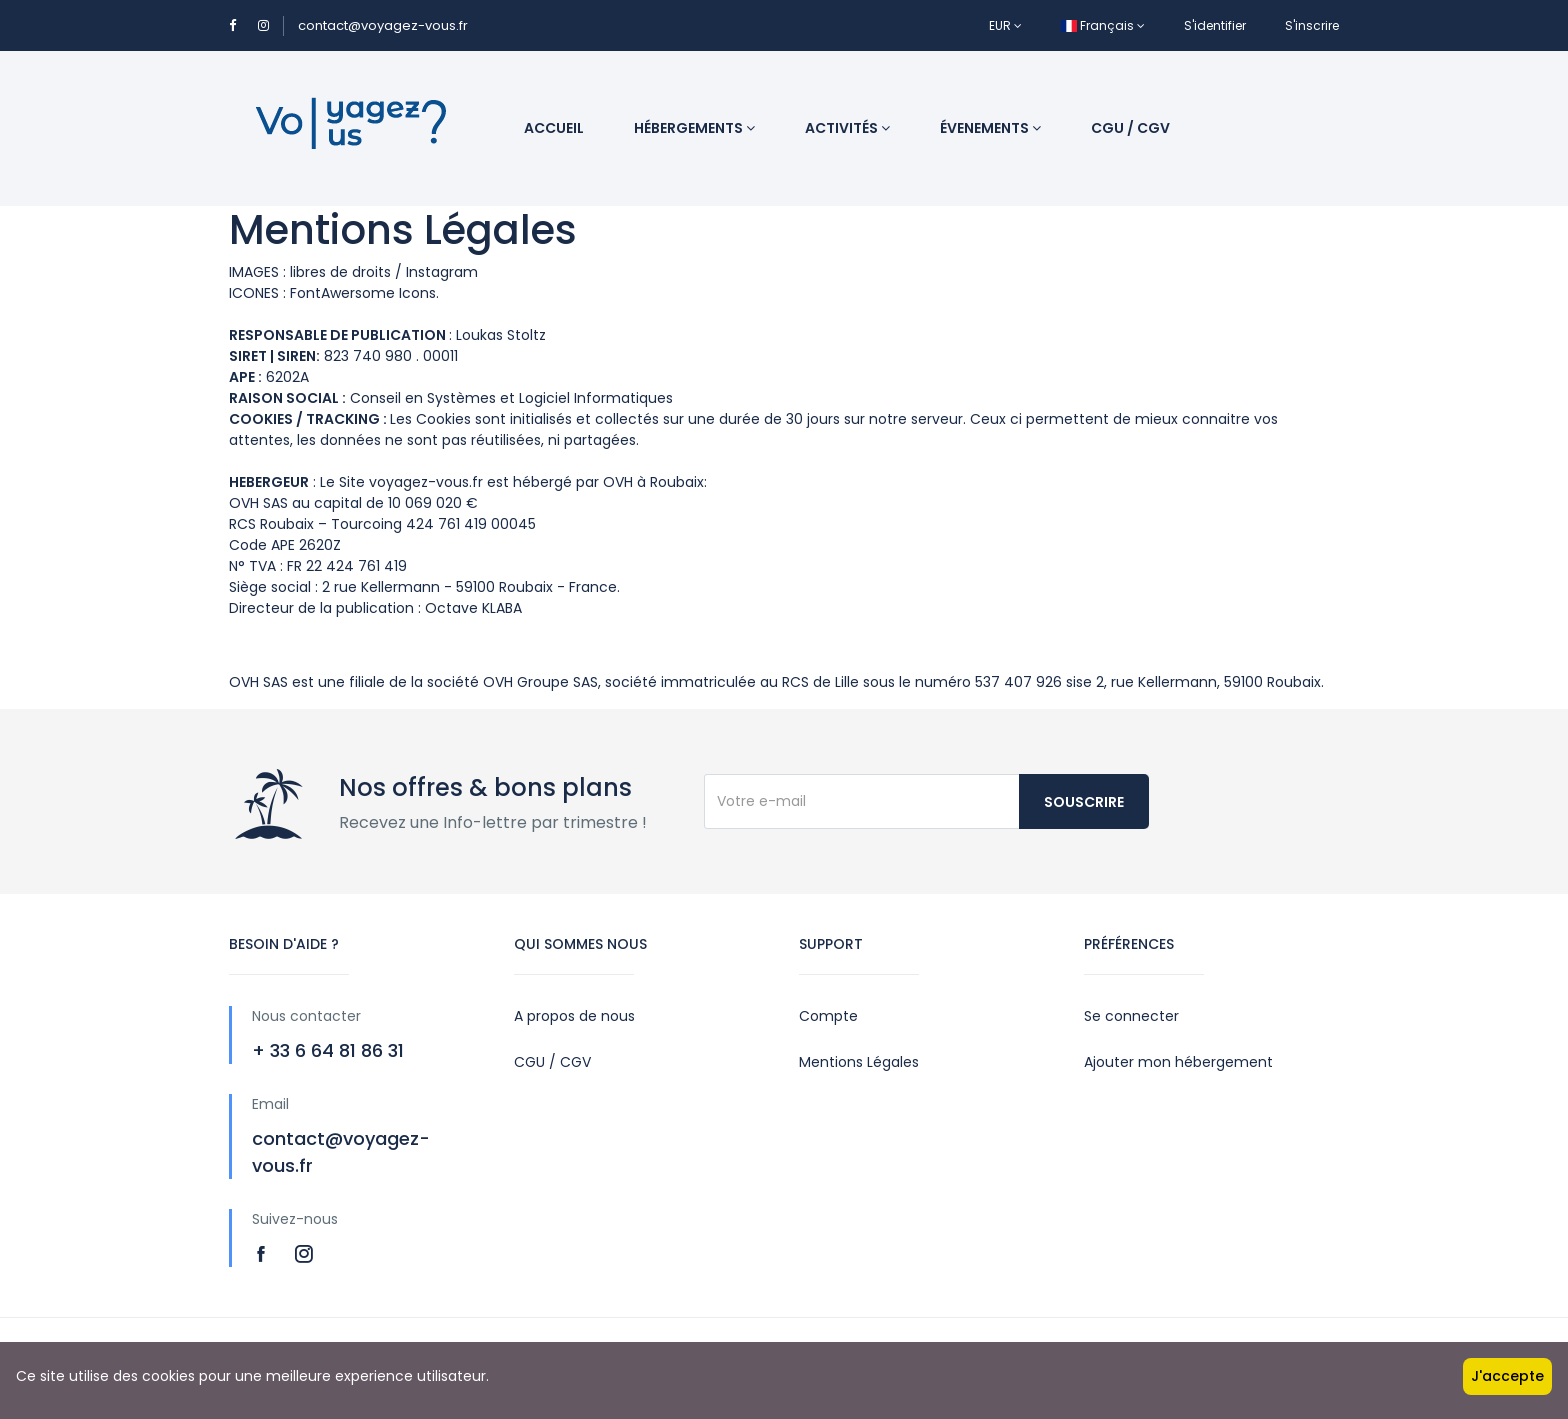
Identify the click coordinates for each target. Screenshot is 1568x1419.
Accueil (554, 128)
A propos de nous (574, 1016)
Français (1103, 25)
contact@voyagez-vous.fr (383, 25)
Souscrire (1084, 802)
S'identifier (1215, 25)
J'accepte (1507, 1376)
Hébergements (694, 128)
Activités (847, 128)
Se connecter (1131, 1016)
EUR (1005, 25)
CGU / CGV (1130, 128)
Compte (828, 1016)
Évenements (990, 128)
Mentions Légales (859, 1062)
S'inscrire (1312, 25)
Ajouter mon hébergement (1178, 1062)
